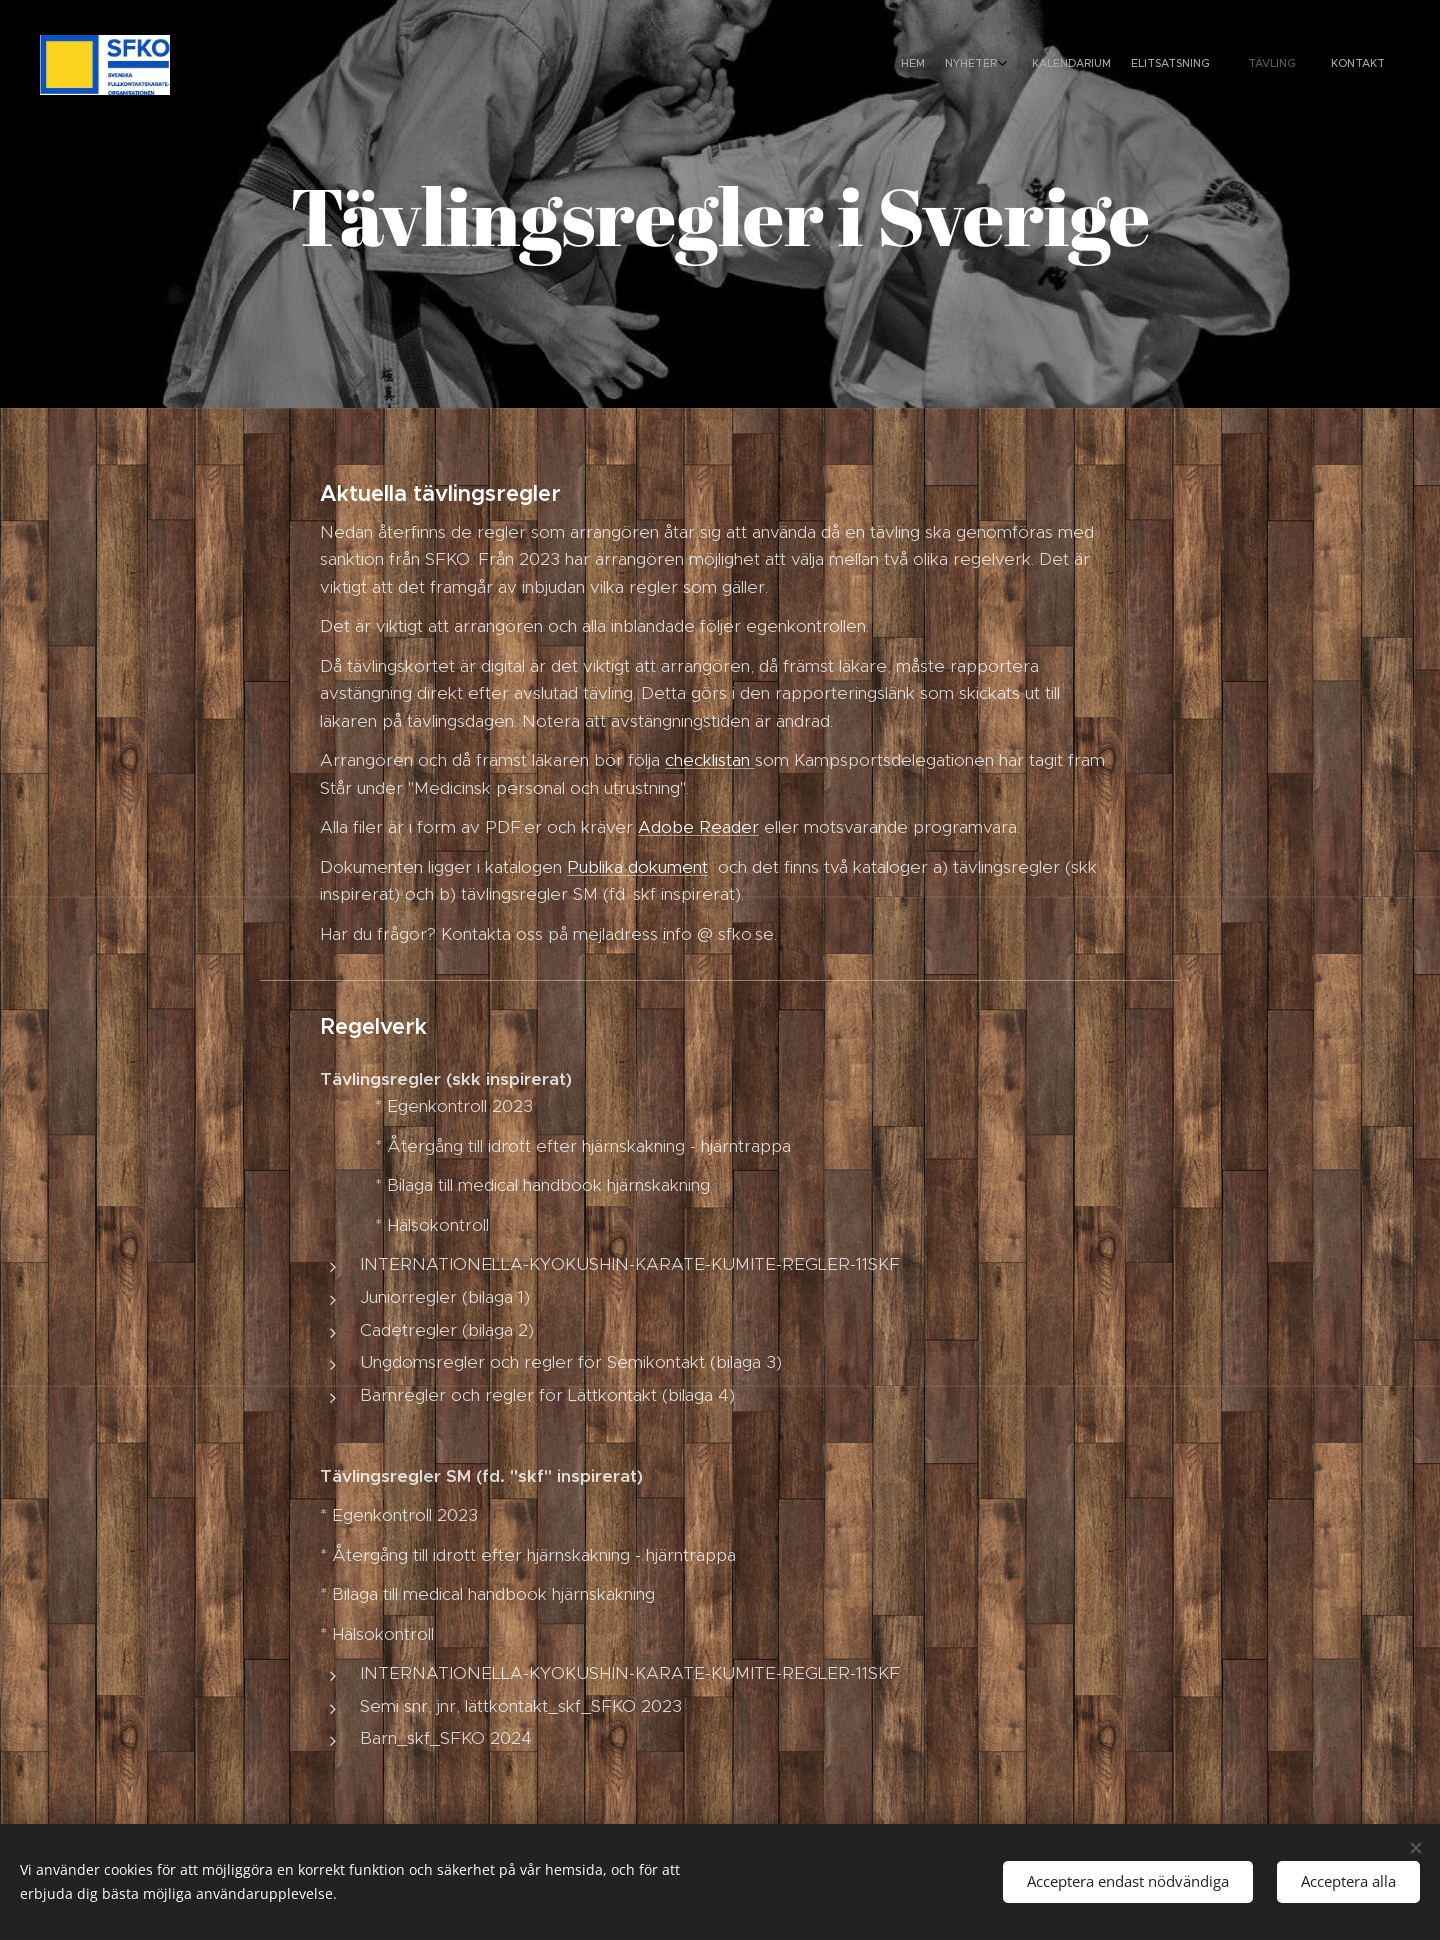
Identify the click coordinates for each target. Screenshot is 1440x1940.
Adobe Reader (698, 827)
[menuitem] (1242, 65)
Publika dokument (637, 867)
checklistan (710, 760)
